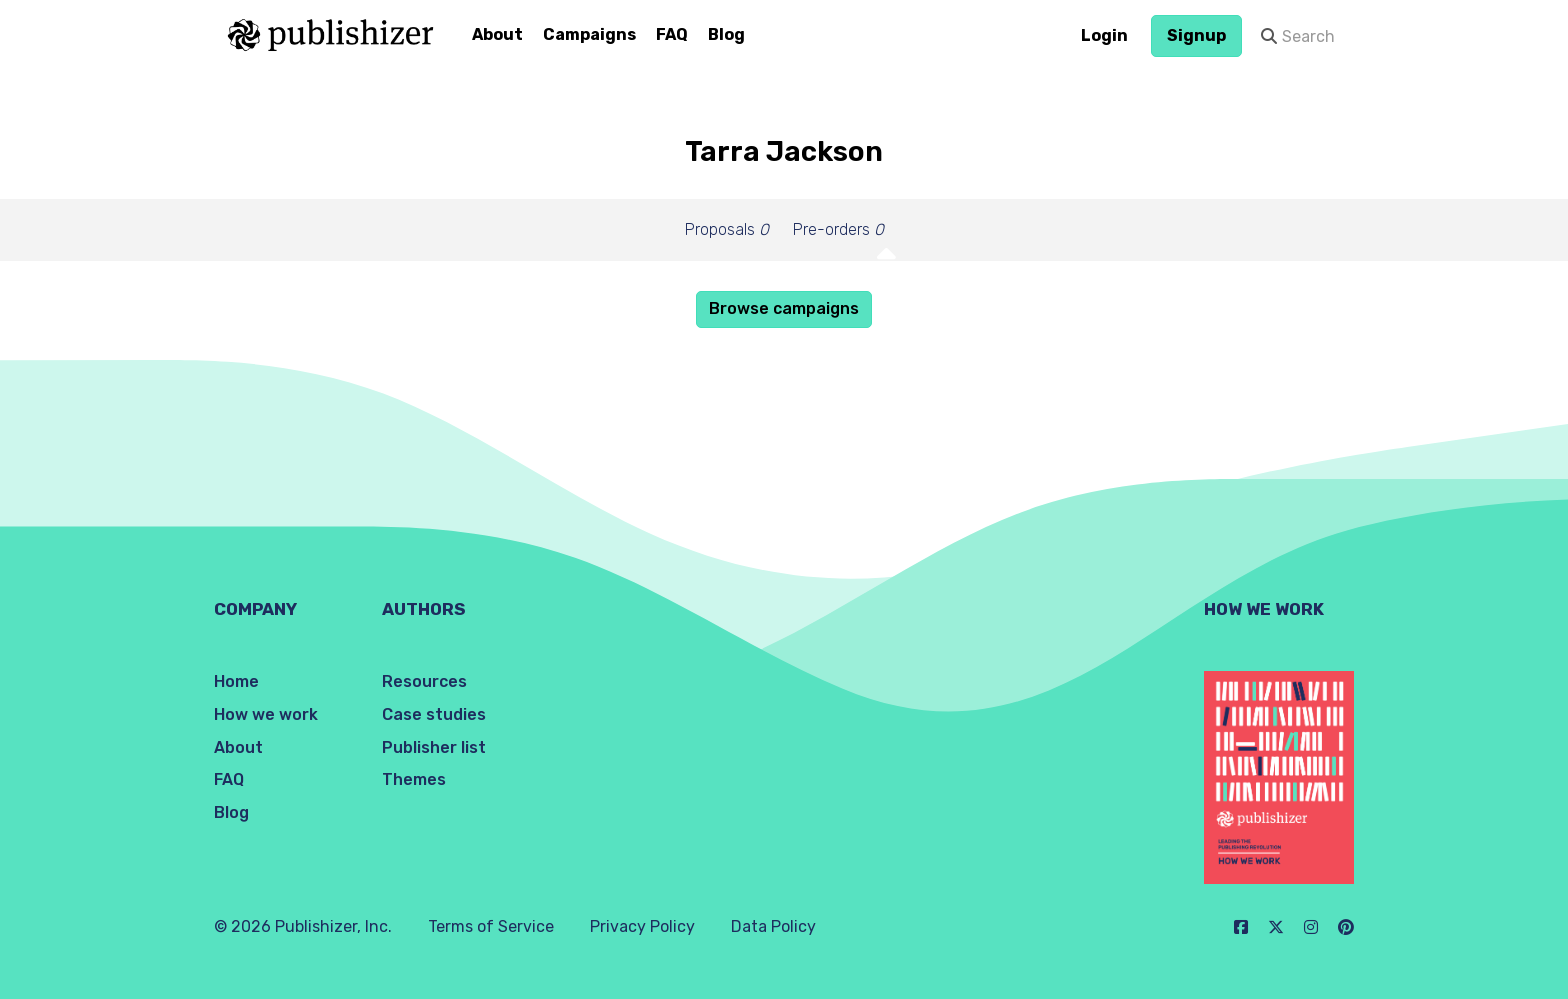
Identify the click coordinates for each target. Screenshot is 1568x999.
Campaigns (589, 34)
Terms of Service (491, 926)
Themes (414, 779)
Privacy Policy (642, 926)
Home (236, 681)
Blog (726, 34)
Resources (424, 681)
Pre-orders (838, 229)
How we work (266, 714)
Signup (1196, 35)
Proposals (727, 229)
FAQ (672, 34)
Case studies (434, 714)
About (497, 34)
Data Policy (773, 926)
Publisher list (434, 747)
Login (1104, 35)
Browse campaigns (784, 308)
